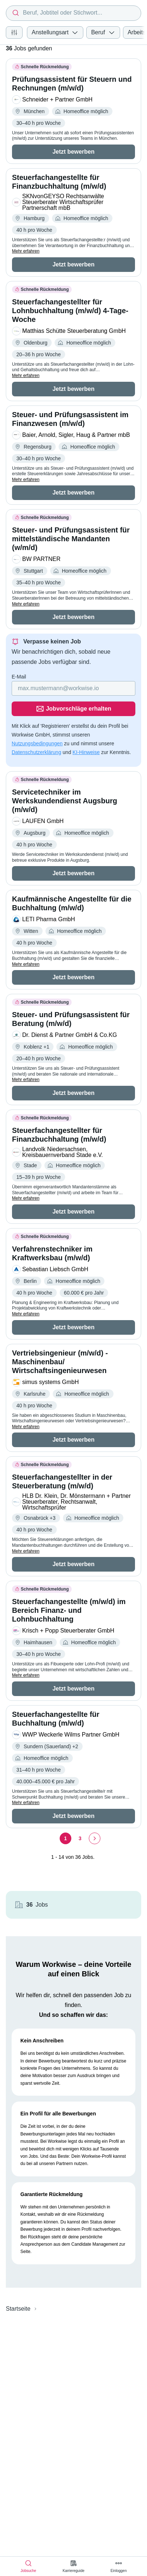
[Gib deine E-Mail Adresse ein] (73, 688)
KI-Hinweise (86, 752)
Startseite (18, 2309)
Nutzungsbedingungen (37, 743)
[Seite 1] (65, 1838)
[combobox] (73, 13)
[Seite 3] (80, 1838)
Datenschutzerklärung (36, 752)
